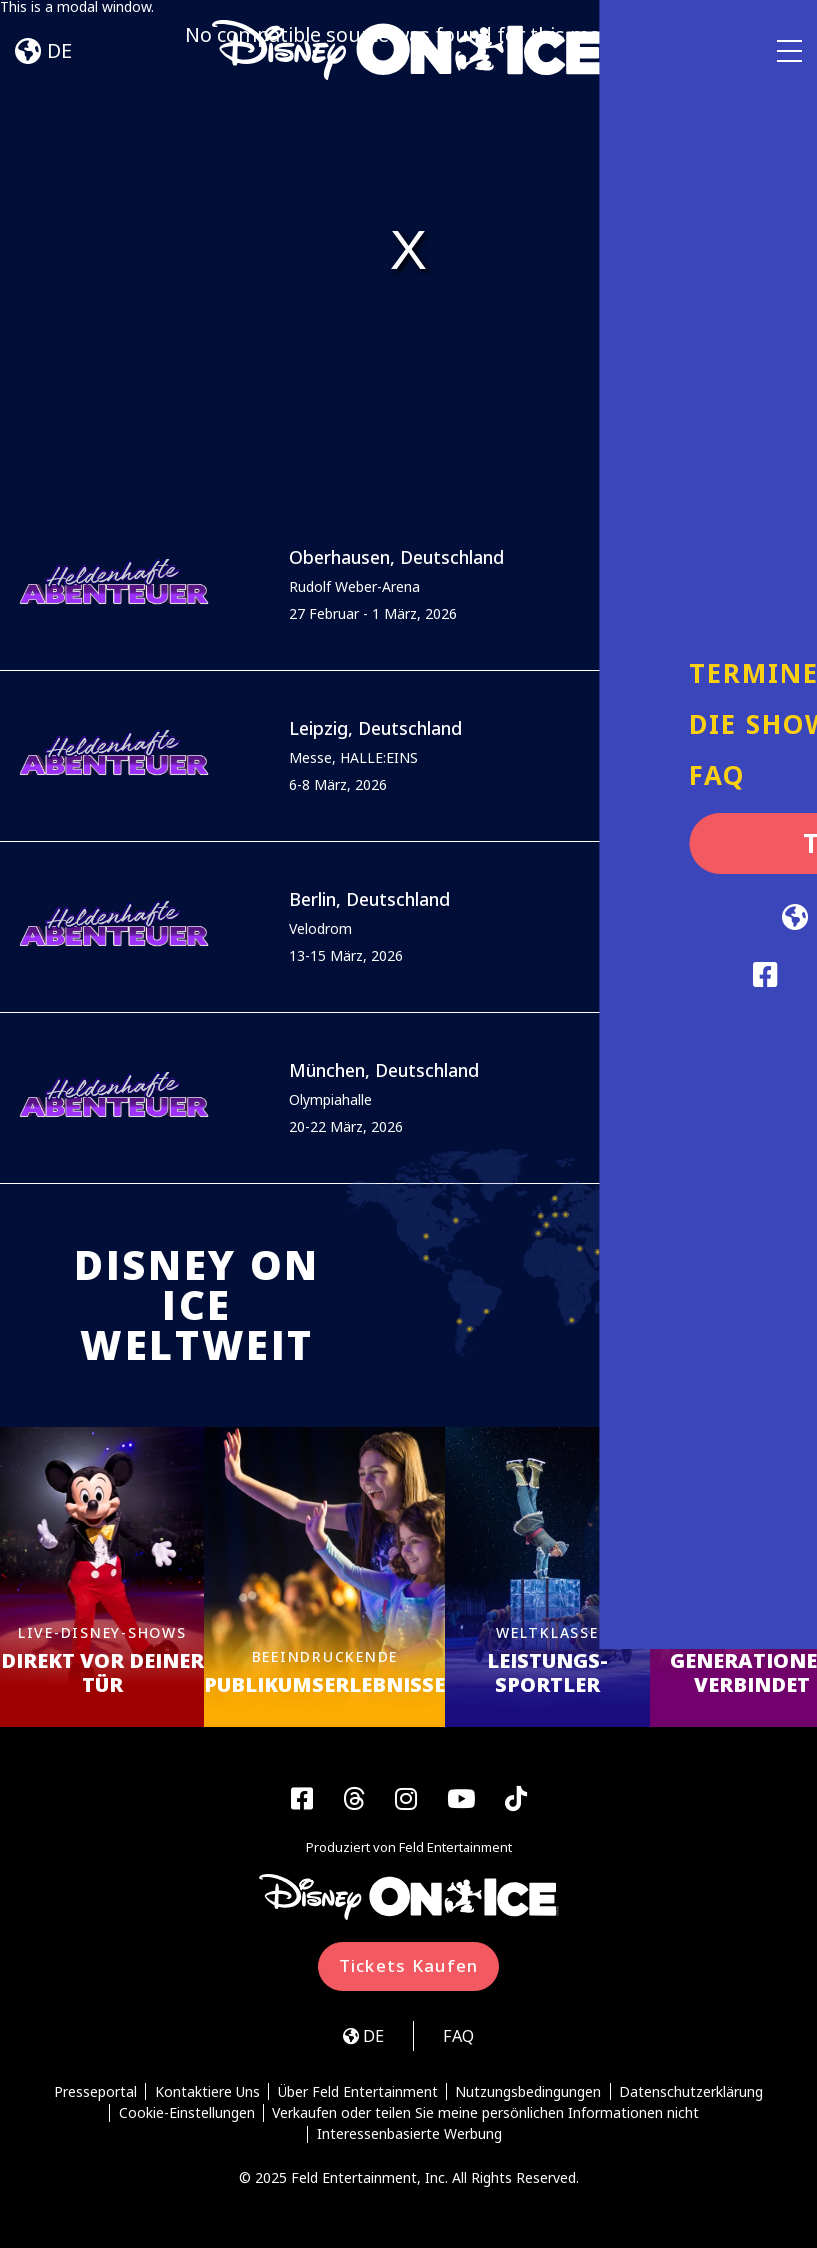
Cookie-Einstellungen (186, 2116)
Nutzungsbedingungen (529, 2095)
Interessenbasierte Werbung (409, 2138)
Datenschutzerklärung (693, 2095)
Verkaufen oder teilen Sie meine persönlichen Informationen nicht (486, 2116)
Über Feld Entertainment (358, 2095)
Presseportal (94, 2095)
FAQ (461, 2038)
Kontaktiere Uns (206, 2095)
